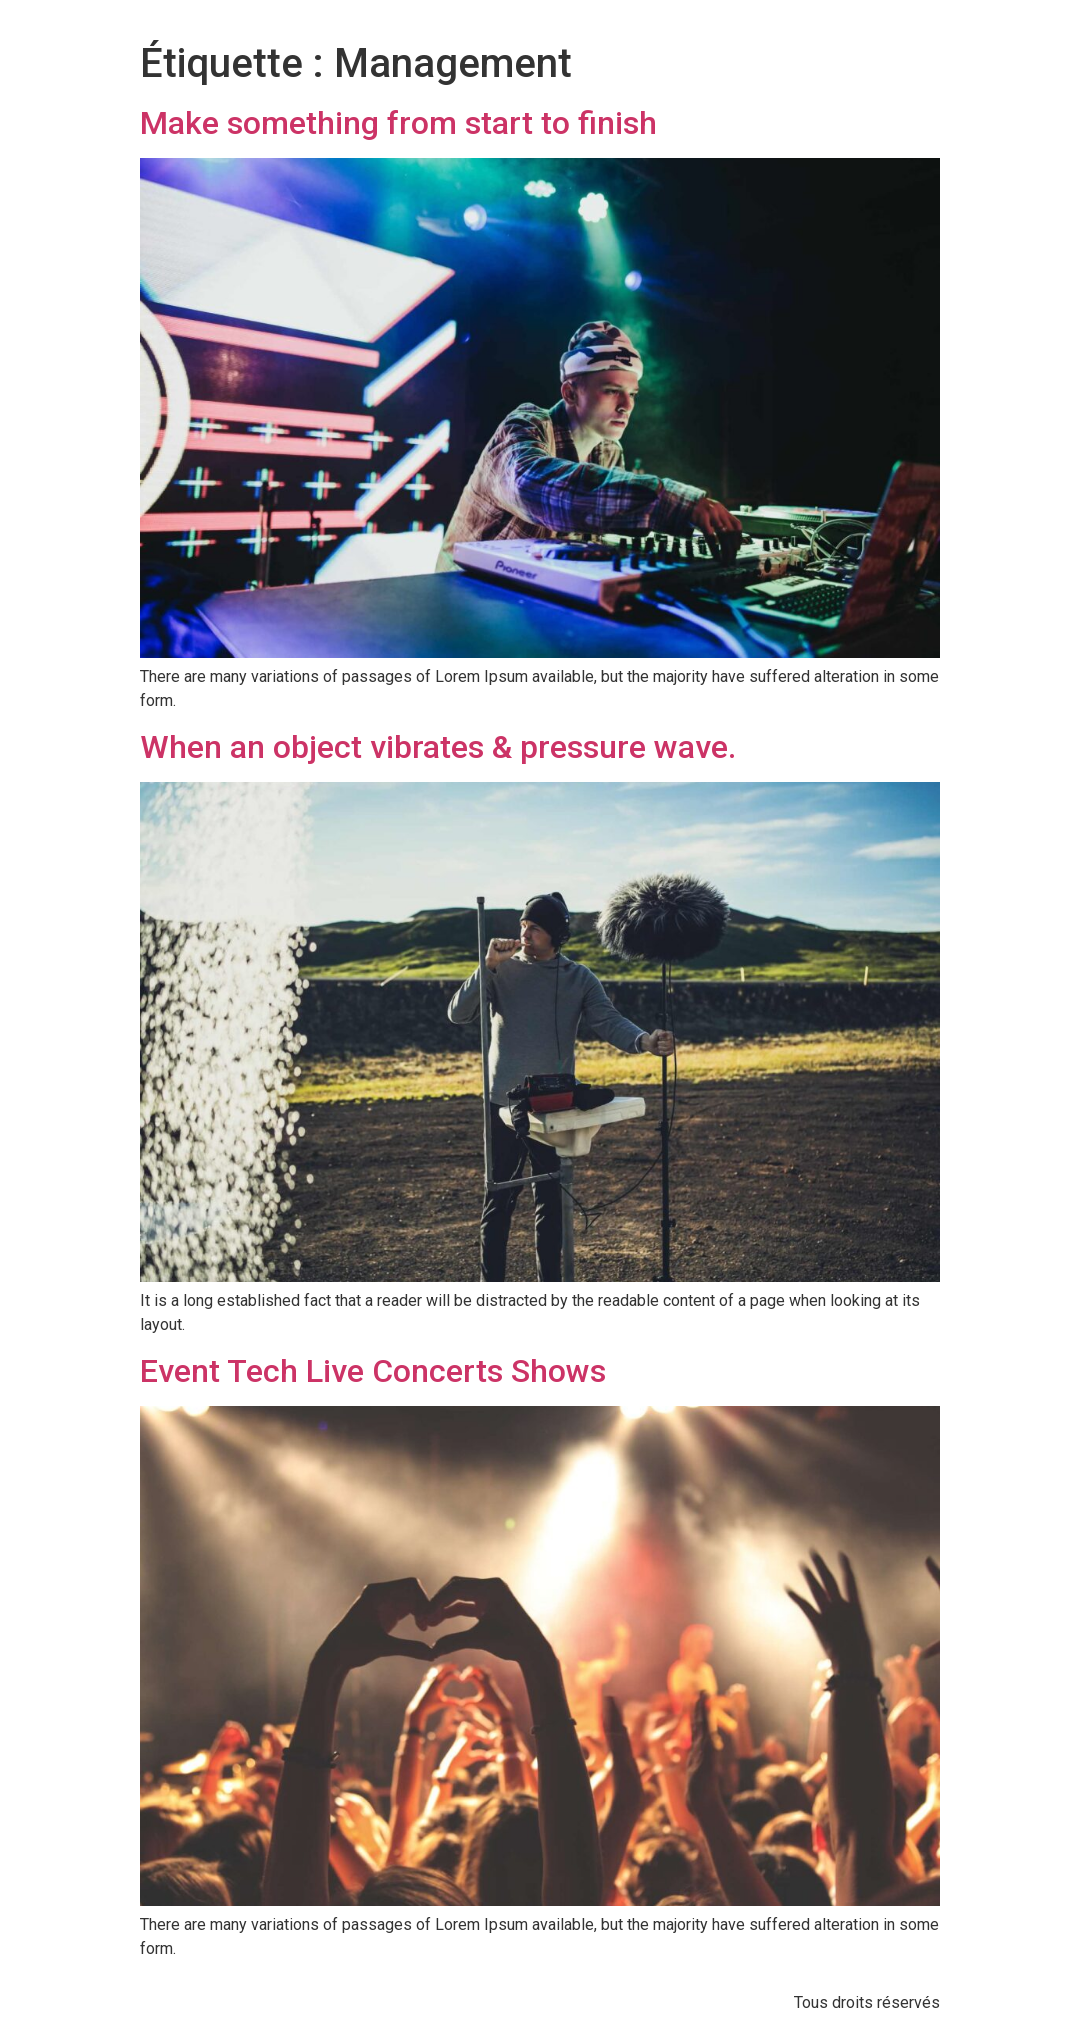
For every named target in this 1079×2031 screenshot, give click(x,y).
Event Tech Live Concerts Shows (373, 1371)
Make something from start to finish (398, 123)
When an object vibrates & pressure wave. (438, 747)
